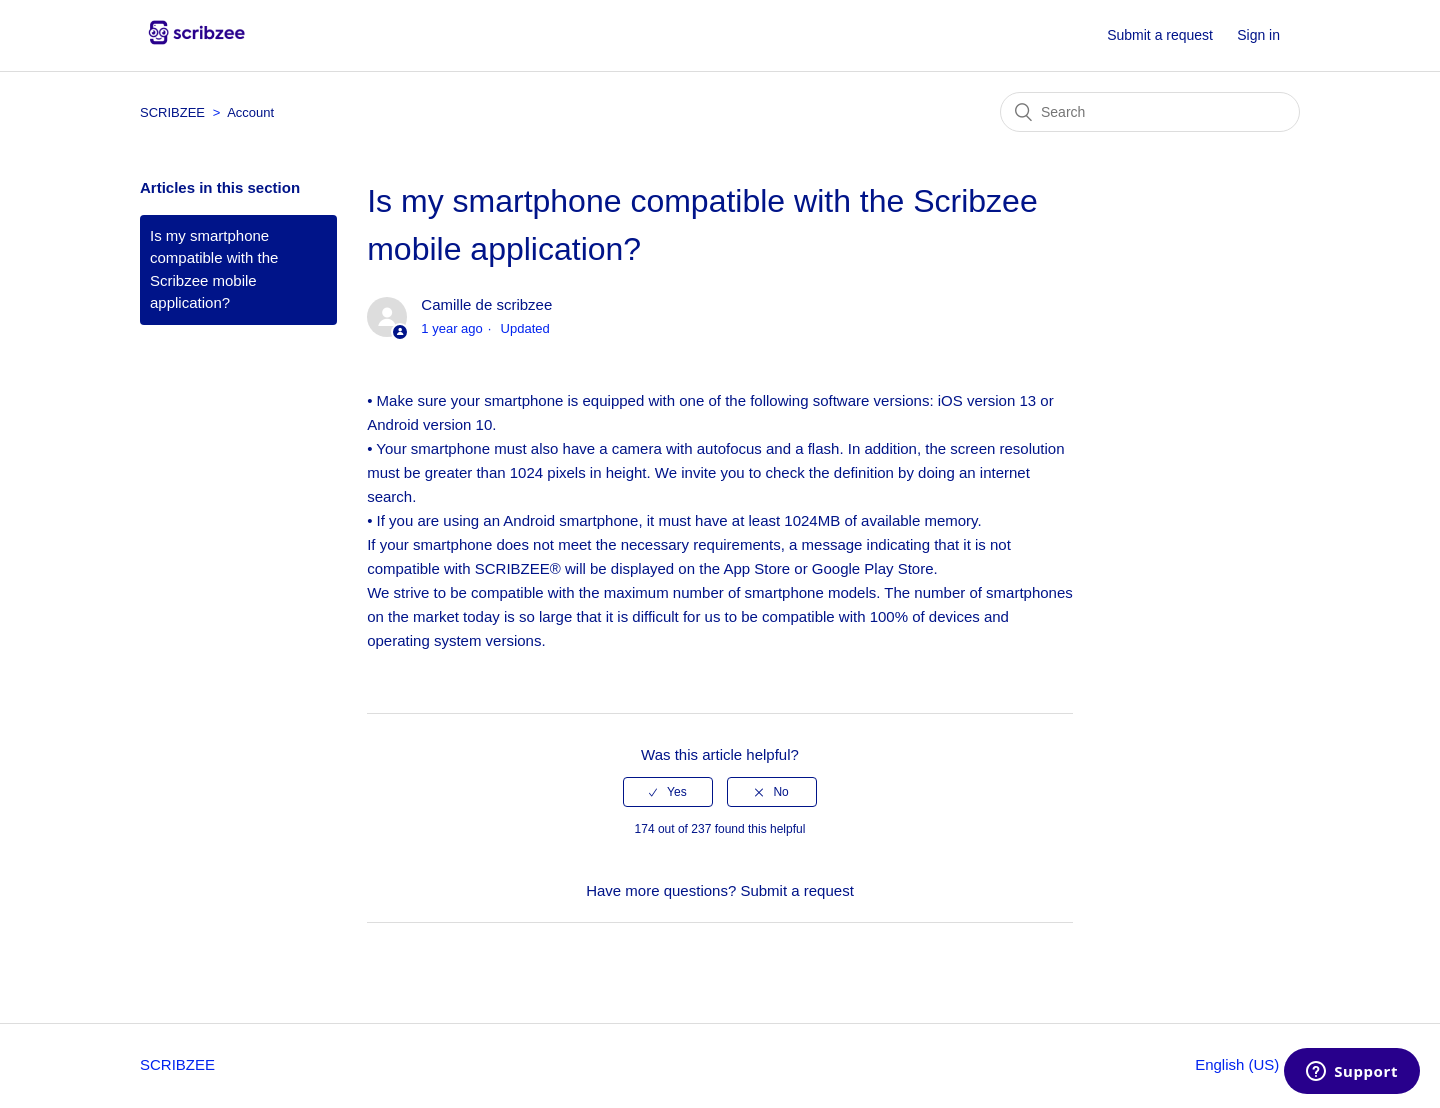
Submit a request (1160, 35)
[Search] (1150, 112)
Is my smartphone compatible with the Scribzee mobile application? (214, 269)
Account (250, 112)
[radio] (668, 792)
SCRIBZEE (172, 112)
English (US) (1239, 1064)
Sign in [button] (1258, 35)
